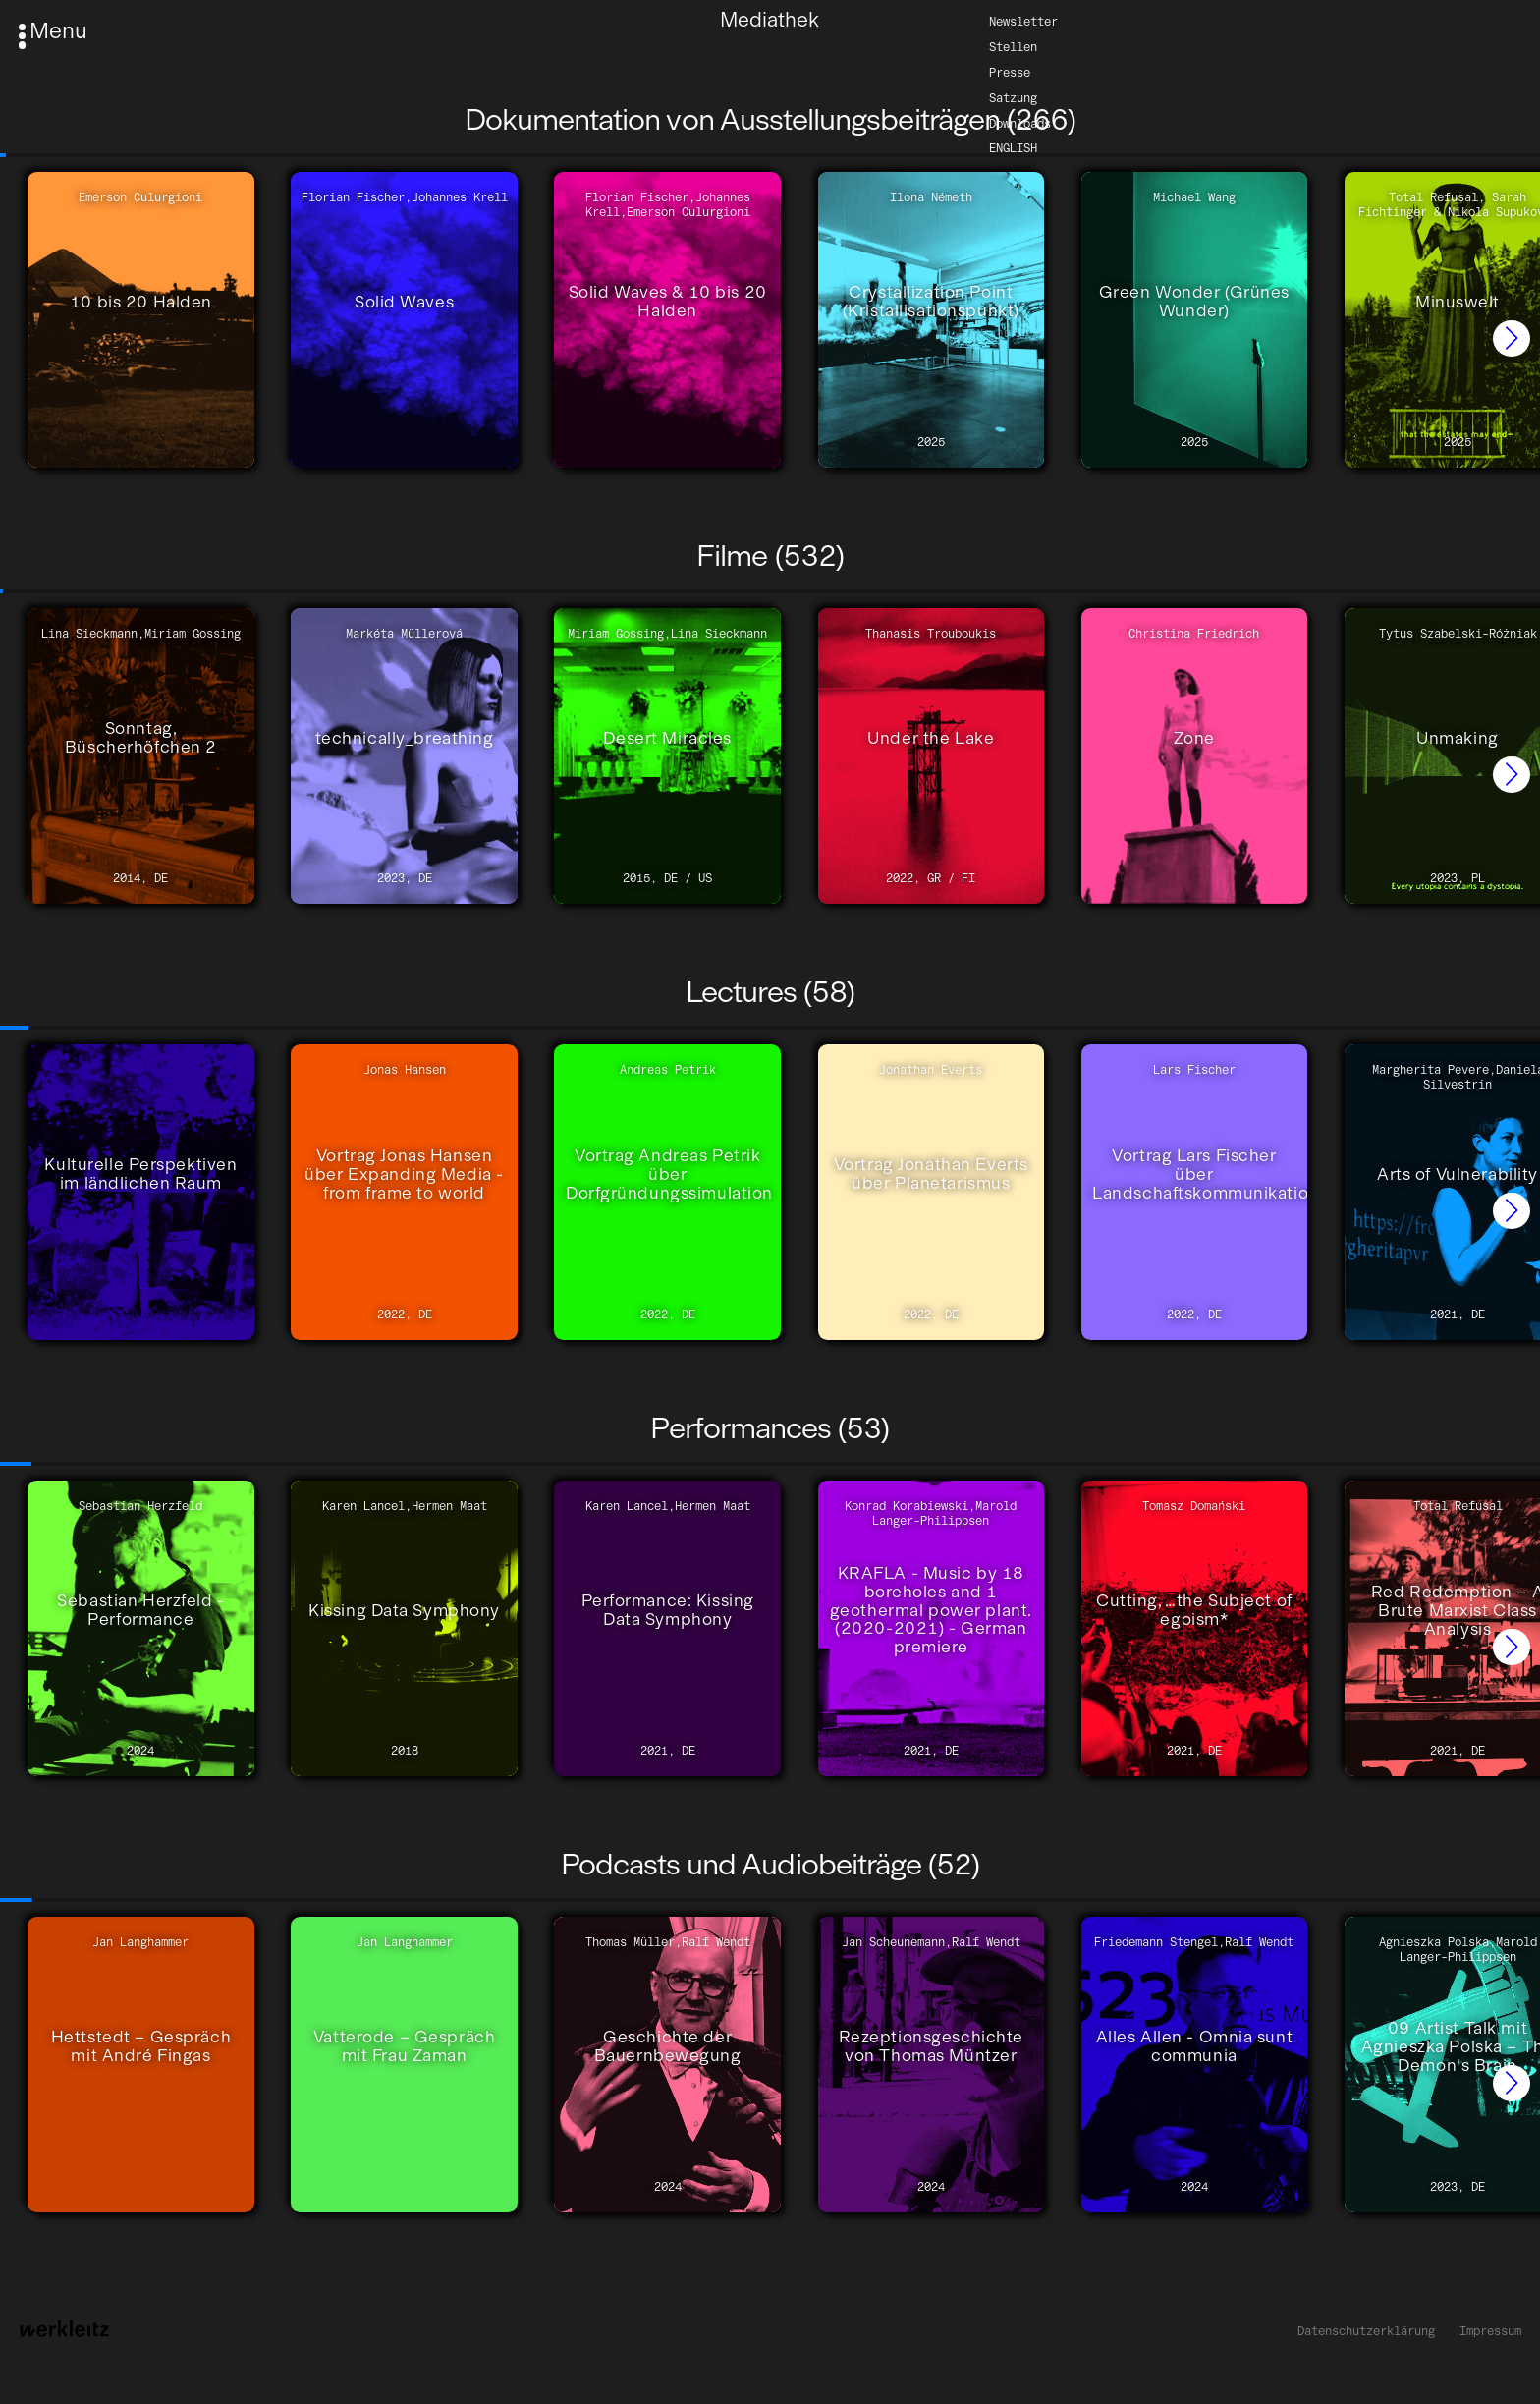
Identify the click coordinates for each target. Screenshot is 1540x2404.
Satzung (1013, 96)
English (1013, 147)
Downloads (1020, 122)
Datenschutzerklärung (1366, 2331)
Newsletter (1023, 20)
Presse (1009, 71)
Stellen (1013, 45)
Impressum (1490, 2331)
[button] (1511, 339)
